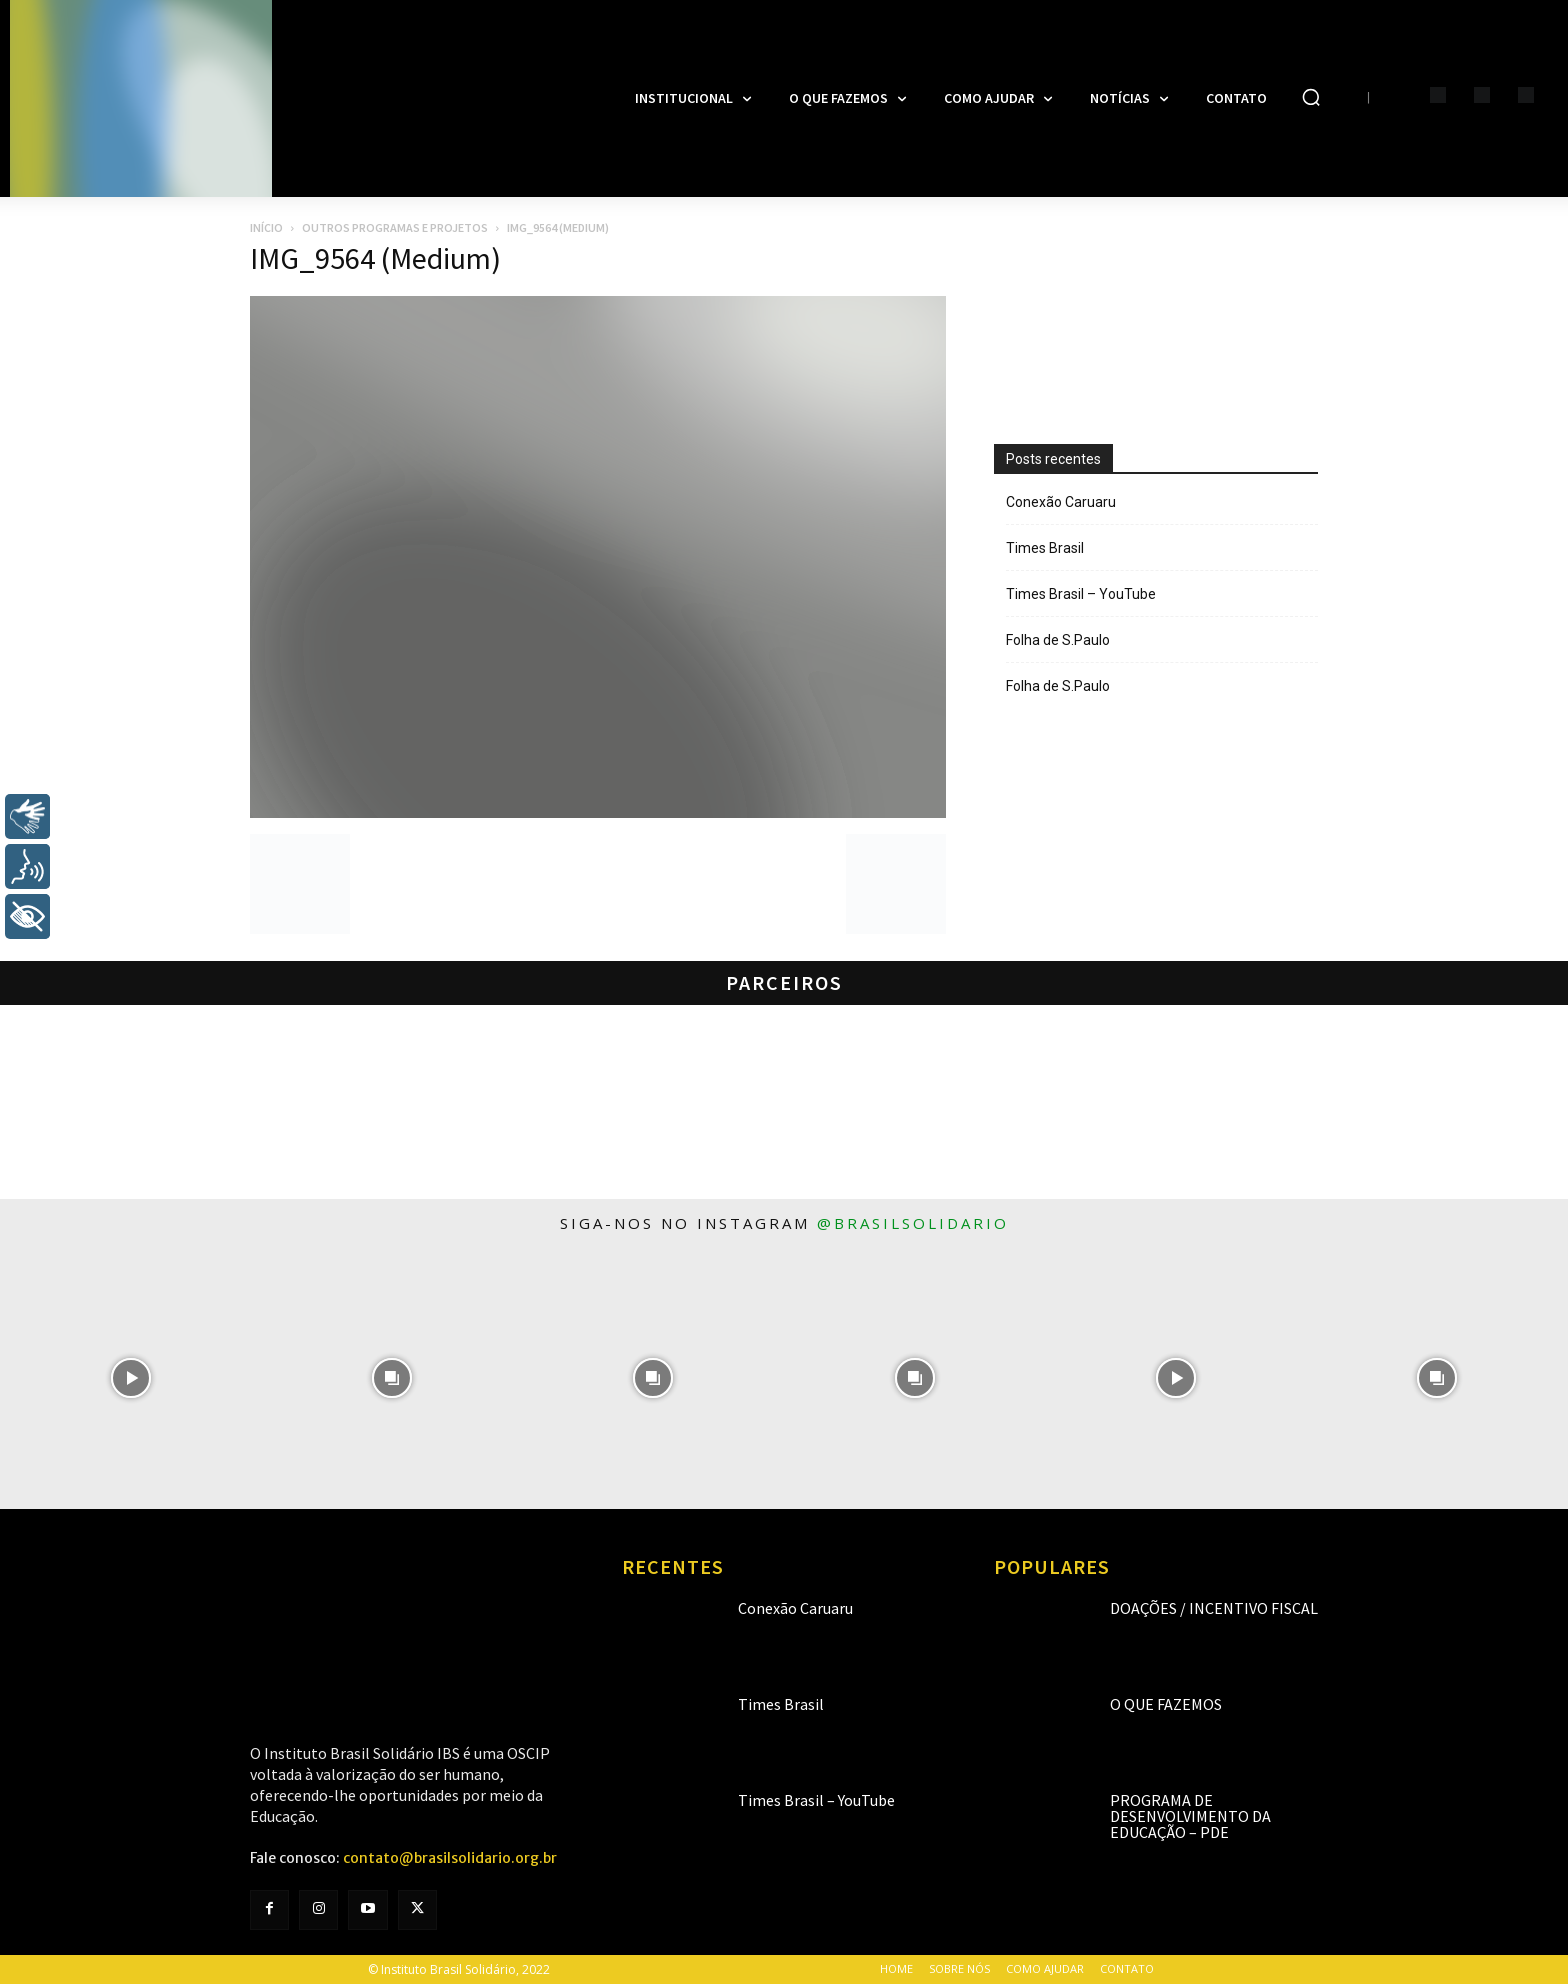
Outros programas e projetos (395, 227)
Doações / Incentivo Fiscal (1214, 1608)
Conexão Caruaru (1061, 502)
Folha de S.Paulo (1058, 640)
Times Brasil (1045, 548)
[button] (1311, 97)
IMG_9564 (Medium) (375, 258)
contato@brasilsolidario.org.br (450, 1858)
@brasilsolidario (913, 1223)
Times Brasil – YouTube (1081, 594)
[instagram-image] (130, 1378)
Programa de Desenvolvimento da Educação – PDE (1190, 1816)
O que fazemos (1166, 1704)
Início (266, 227)
